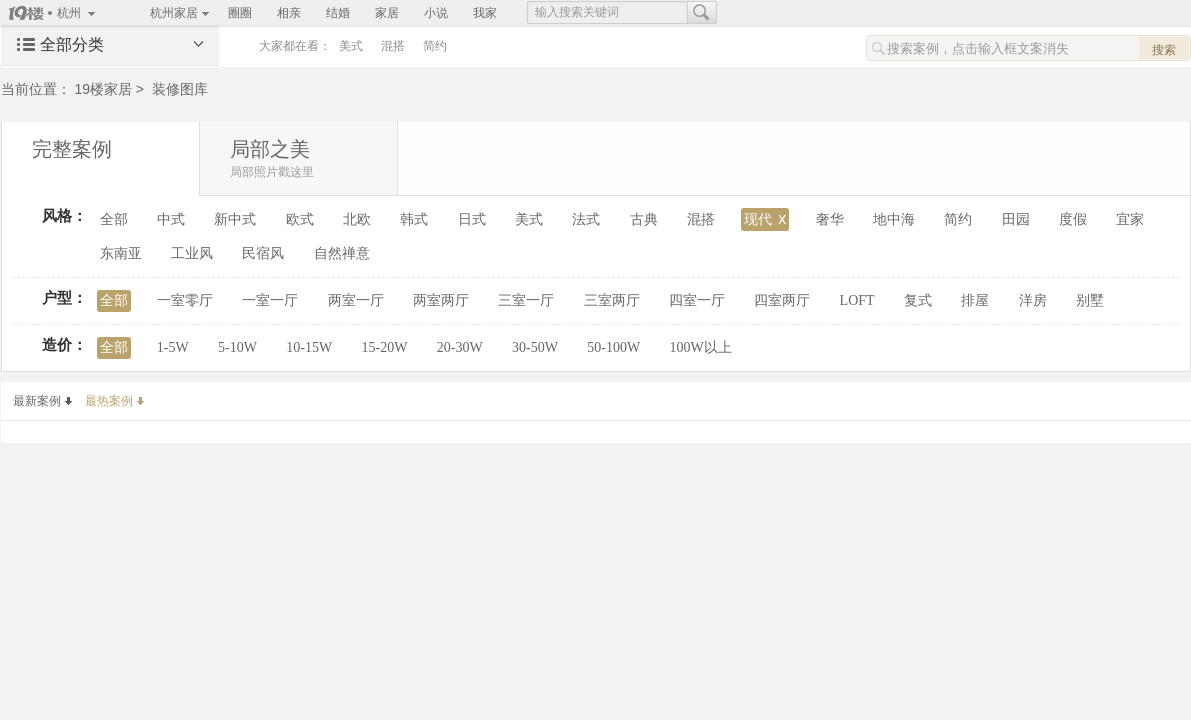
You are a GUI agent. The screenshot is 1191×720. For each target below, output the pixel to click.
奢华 (830, 219)
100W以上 (700, 347)
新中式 (235, 219)
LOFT (857, 300)
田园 (1016, 219)
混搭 (393, 46)
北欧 (357, 219)
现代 (765, 219)
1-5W (173, 347)
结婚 (338, 13)
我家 (485, 13)
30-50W (535, 347)
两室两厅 (441, 300)
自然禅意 (342, 253)
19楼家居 (103, 89)
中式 (171, 219)
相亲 (289, 13)
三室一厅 (526, 300)
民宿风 (263, 253)
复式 (918, 300)
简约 (435, 46)
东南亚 (121, 253)
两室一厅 (356, 300)
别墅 (1090, 300)
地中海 (894, 219)
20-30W (460, 347)
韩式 (414, 219)
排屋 (975, 300)
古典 (644, 219)
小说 (436, 13)
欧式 (300, 219)
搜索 (1164, 50)
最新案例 (42, 401)
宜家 (1130, 219)
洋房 (1033, 300)
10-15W (309, 347)
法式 (586, 219)
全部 (114, 219)
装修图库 (180, 89)
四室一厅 (697, 300)
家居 (387, 13)
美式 (351, 46)
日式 (472, 219)
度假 (1073, 219)
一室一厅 (270, 300)
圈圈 (240, 13)
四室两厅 (782, 300)
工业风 (192, 253)
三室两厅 (612, 300)
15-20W (385, 347)
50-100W (613, 347)
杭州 (69, 13)
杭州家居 (174, 13)
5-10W (237, 347)
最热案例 (114, 401)
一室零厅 (185, 300)
